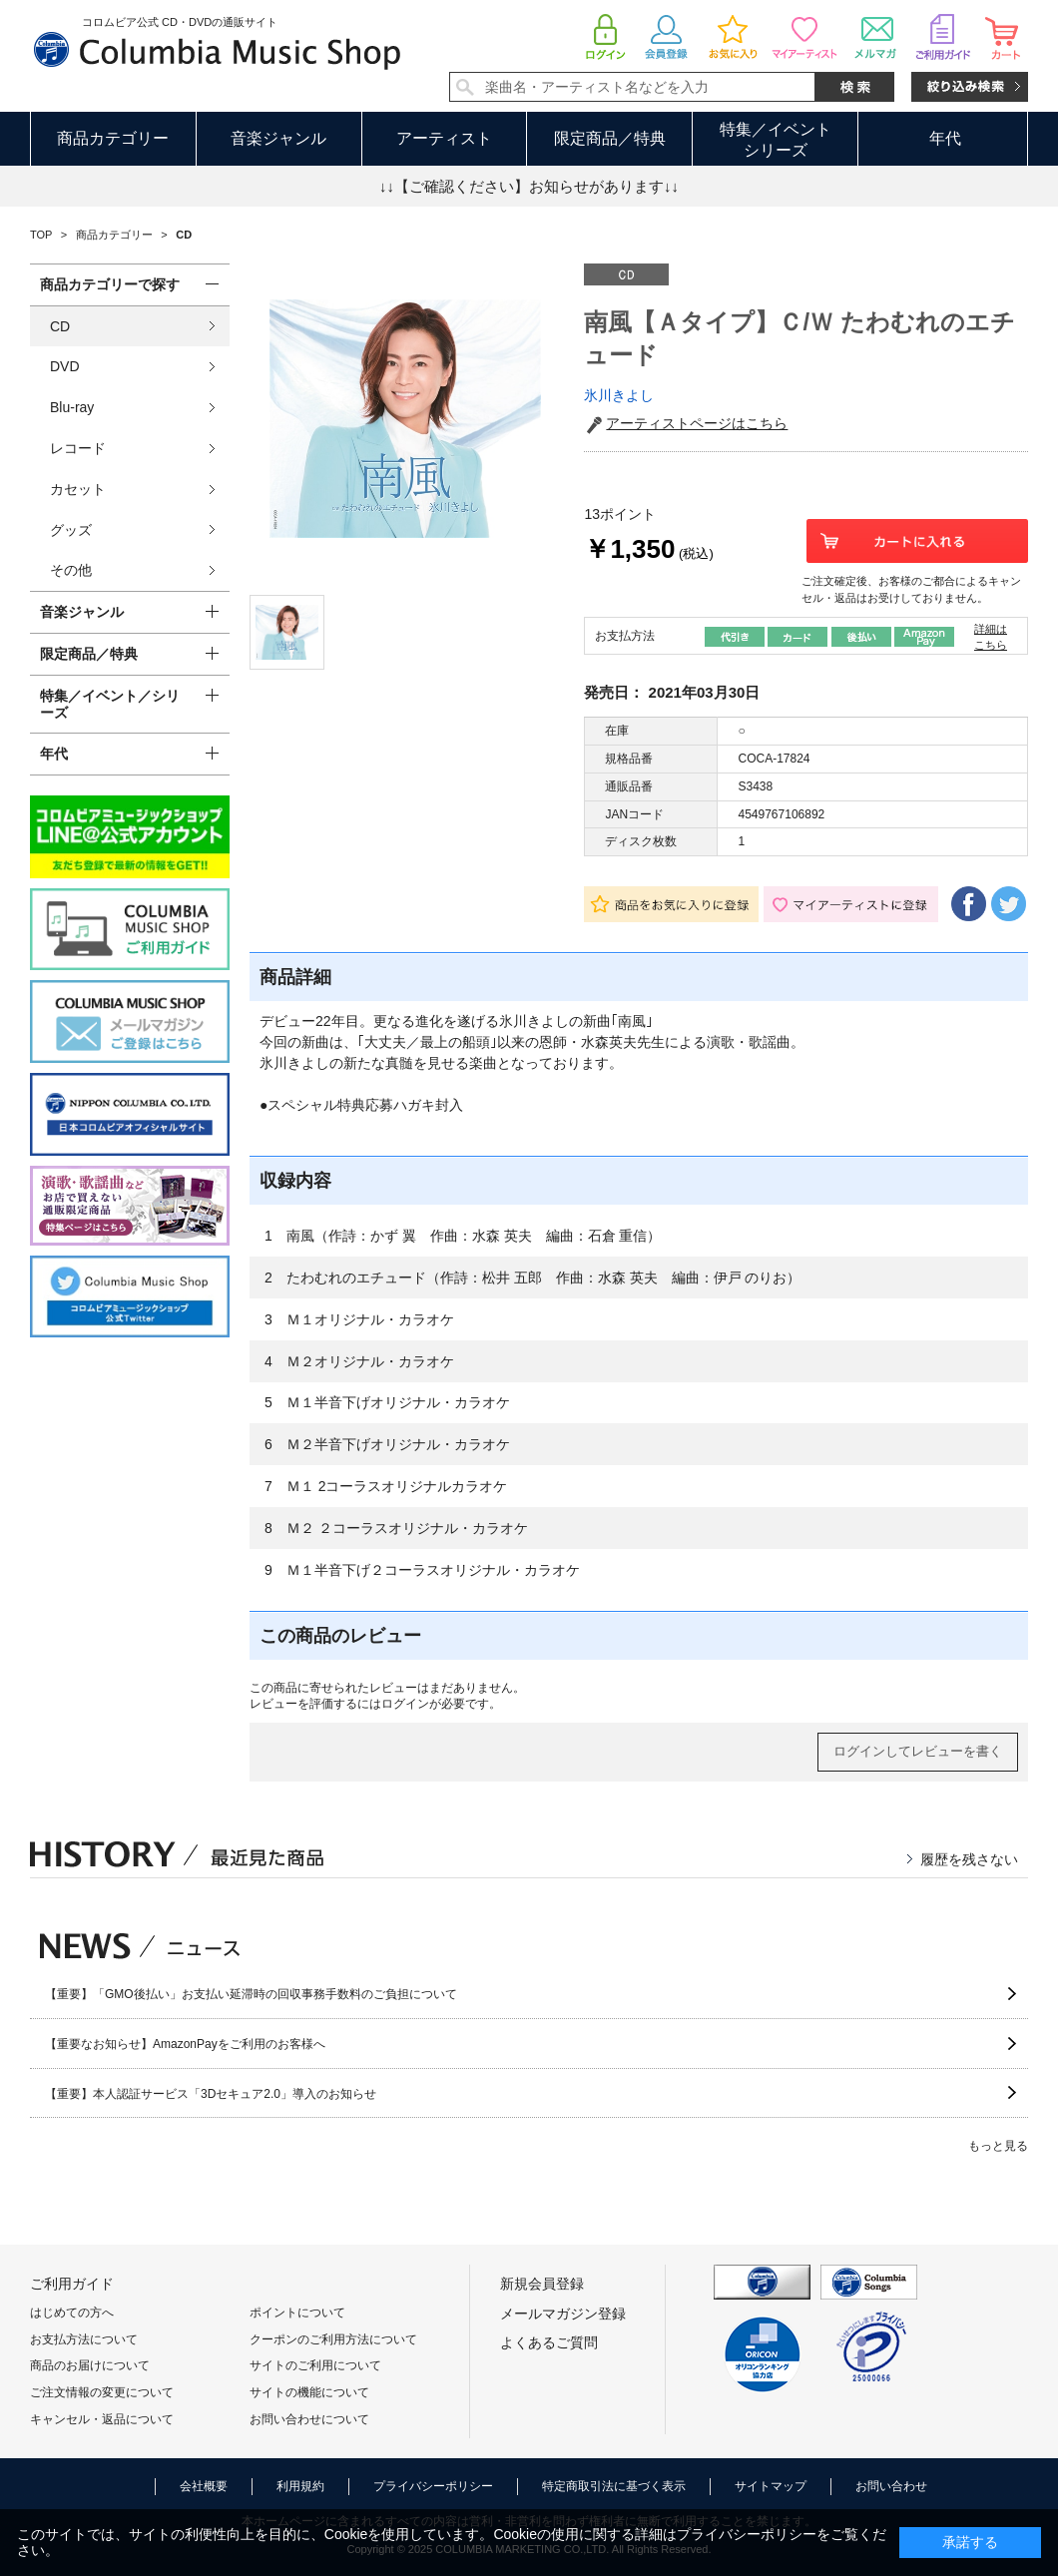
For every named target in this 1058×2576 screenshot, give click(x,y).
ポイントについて (297, 2312)
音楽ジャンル (278, 138)
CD (60, 326)
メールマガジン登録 (563, 2313)
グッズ (71, 530)
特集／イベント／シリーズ (110, 704)
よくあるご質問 (549, 2342)
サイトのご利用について (315, 2365)
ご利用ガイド (72, 2284)
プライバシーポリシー (433, 2486)
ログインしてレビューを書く (917, 1751)
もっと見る (998, 2146)
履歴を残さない (969, 1859)
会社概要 (204, 2486)
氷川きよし (619, 395)
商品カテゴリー (113, 138)
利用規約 (300, 2486)
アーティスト (444, 138)
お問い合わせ (891, 2486)
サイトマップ (770, 2486)
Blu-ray (72, 407)
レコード (78, 448)
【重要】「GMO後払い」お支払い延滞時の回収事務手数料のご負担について (251, 1994)
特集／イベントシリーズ (775, 140)
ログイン (405, 1704)
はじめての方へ (72, 2312)
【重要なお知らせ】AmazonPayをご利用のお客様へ (185, 2044)
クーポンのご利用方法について (333, 2339)
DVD (65, 366)
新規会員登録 (542, 2284)
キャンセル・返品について (102, 2419)
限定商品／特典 (610, 138)
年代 (945, 138)
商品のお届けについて (90, 2365)
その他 (71, 570)
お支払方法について (84, 2339)
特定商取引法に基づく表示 (614, 2486)
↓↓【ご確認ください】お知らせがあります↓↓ (529, 186)
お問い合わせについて (309, 2419)
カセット (78, 489)
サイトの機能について (309, 2392)
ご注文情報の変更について (102, 2392)
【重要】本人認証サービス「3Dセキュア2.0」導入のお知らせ (210, 2094)
